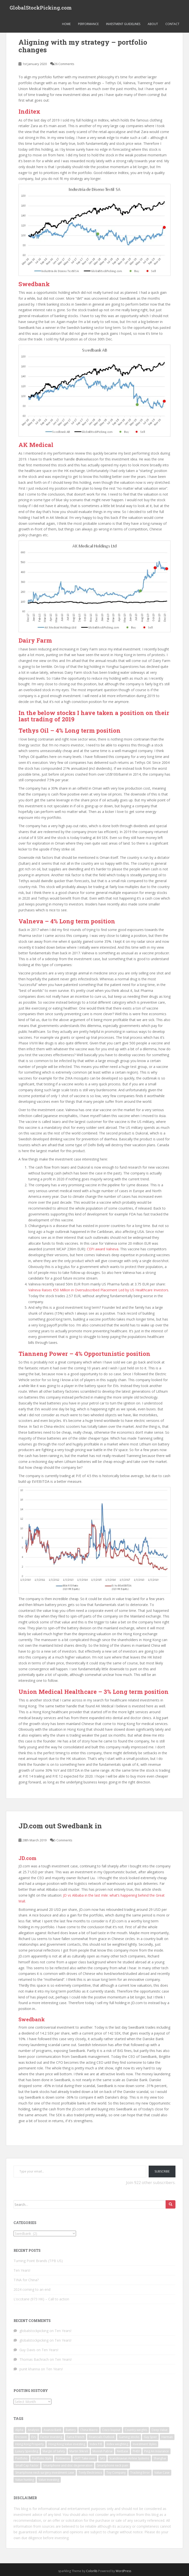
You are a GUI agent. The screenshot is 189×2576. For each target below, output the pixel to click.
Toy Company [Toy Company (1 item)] (116, 2472)
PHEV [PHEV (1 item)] (136, 2451)
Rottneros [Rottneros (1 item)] (63, 2458)
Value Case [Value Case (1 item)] (162, 2472)
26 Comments (64, 64)
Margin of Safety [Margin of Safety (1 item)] (54, 2451)
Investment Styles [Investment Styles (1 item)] (145, 2444)
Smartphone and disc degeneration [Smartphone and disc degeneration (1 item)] (68, 2465)
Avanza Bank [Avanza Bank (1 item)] (52, 2430)
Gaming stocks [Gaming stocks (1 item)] (129, 2437)
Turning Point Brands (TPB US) (38, 2260)
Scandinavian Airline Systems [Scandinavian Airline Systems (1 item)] (129, 2458)
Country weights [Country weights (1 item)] (136, 2430)
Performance (88, 26)
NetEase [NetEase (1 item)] (122, 2451)
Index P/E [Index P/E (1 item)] (96, 2444)
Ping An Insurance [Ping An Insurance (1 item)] (156, 2451)
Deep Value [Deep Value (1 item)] (160, 2430)
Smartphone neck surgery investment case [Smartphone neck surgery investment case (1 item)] (44, 2472)
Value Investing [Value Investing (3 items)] (48, 2480)
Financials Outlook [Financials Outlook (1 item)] (101, 2437)
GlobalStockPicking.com (41, 8)
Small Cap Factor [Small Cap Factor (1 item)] (27, 2465)
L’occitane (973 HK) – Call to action (41, 2299)
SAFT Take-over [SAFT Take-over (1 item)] (84, 2458)
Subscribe (162, 2171)
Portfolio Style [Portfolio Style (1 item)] (41, 2458)
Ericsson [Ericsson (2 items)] (21, 2437)
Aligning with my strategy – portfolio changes (82, 46)
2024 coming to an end (32, 2289)
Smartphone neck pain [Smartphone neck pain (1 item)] (112, 2465)
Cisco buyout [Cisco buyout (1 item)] (111, 2430)
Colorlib (91, 2571)
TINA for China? (26, 2280)
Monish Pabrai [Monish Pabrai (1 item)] (102, 2451)
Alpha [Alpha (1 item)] (19, 2430)
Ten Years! (22, 2270)
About (153, 26)
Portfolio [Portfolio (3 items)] (21, 2458)
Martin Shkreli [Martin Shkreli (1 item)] (78, 2451)
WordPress (123, 2571)
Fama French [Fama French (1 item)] (75, 2437)
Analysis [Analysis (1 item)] (33, 2430)
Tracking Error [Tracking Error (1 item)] (140, 2472)
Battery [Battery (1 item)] (71, 2430)
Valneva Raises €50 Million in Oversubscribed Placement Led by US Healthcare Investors (98, 1290)
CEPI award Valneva (102, 1249)
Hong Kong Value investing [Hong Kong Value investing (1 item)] (66, 2444)
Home (66, 26)
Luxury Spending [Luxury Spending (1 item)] (26, 2451)
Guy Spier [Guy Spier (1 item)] (150, 2437)
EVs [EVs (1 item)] (33, 2437)
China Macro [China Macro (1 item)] (89, 2430)
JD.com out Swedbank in (60, 1825)
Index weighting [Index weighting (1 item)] (117, 2444)
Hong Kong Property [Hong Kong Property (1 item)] (29, 2444)
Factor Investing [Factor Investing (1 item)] (51, 2437)
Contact (172, 26)
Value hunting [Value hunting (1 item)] (24, 2480)
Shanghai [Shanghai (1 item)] (160, 2458)
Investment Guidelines (123, 26)
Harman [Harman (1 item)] (167, 2437)
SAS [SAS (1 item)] (102, 2458)
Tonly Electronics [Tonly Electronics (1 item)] (90, 2472)
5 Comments (63, 1840)
